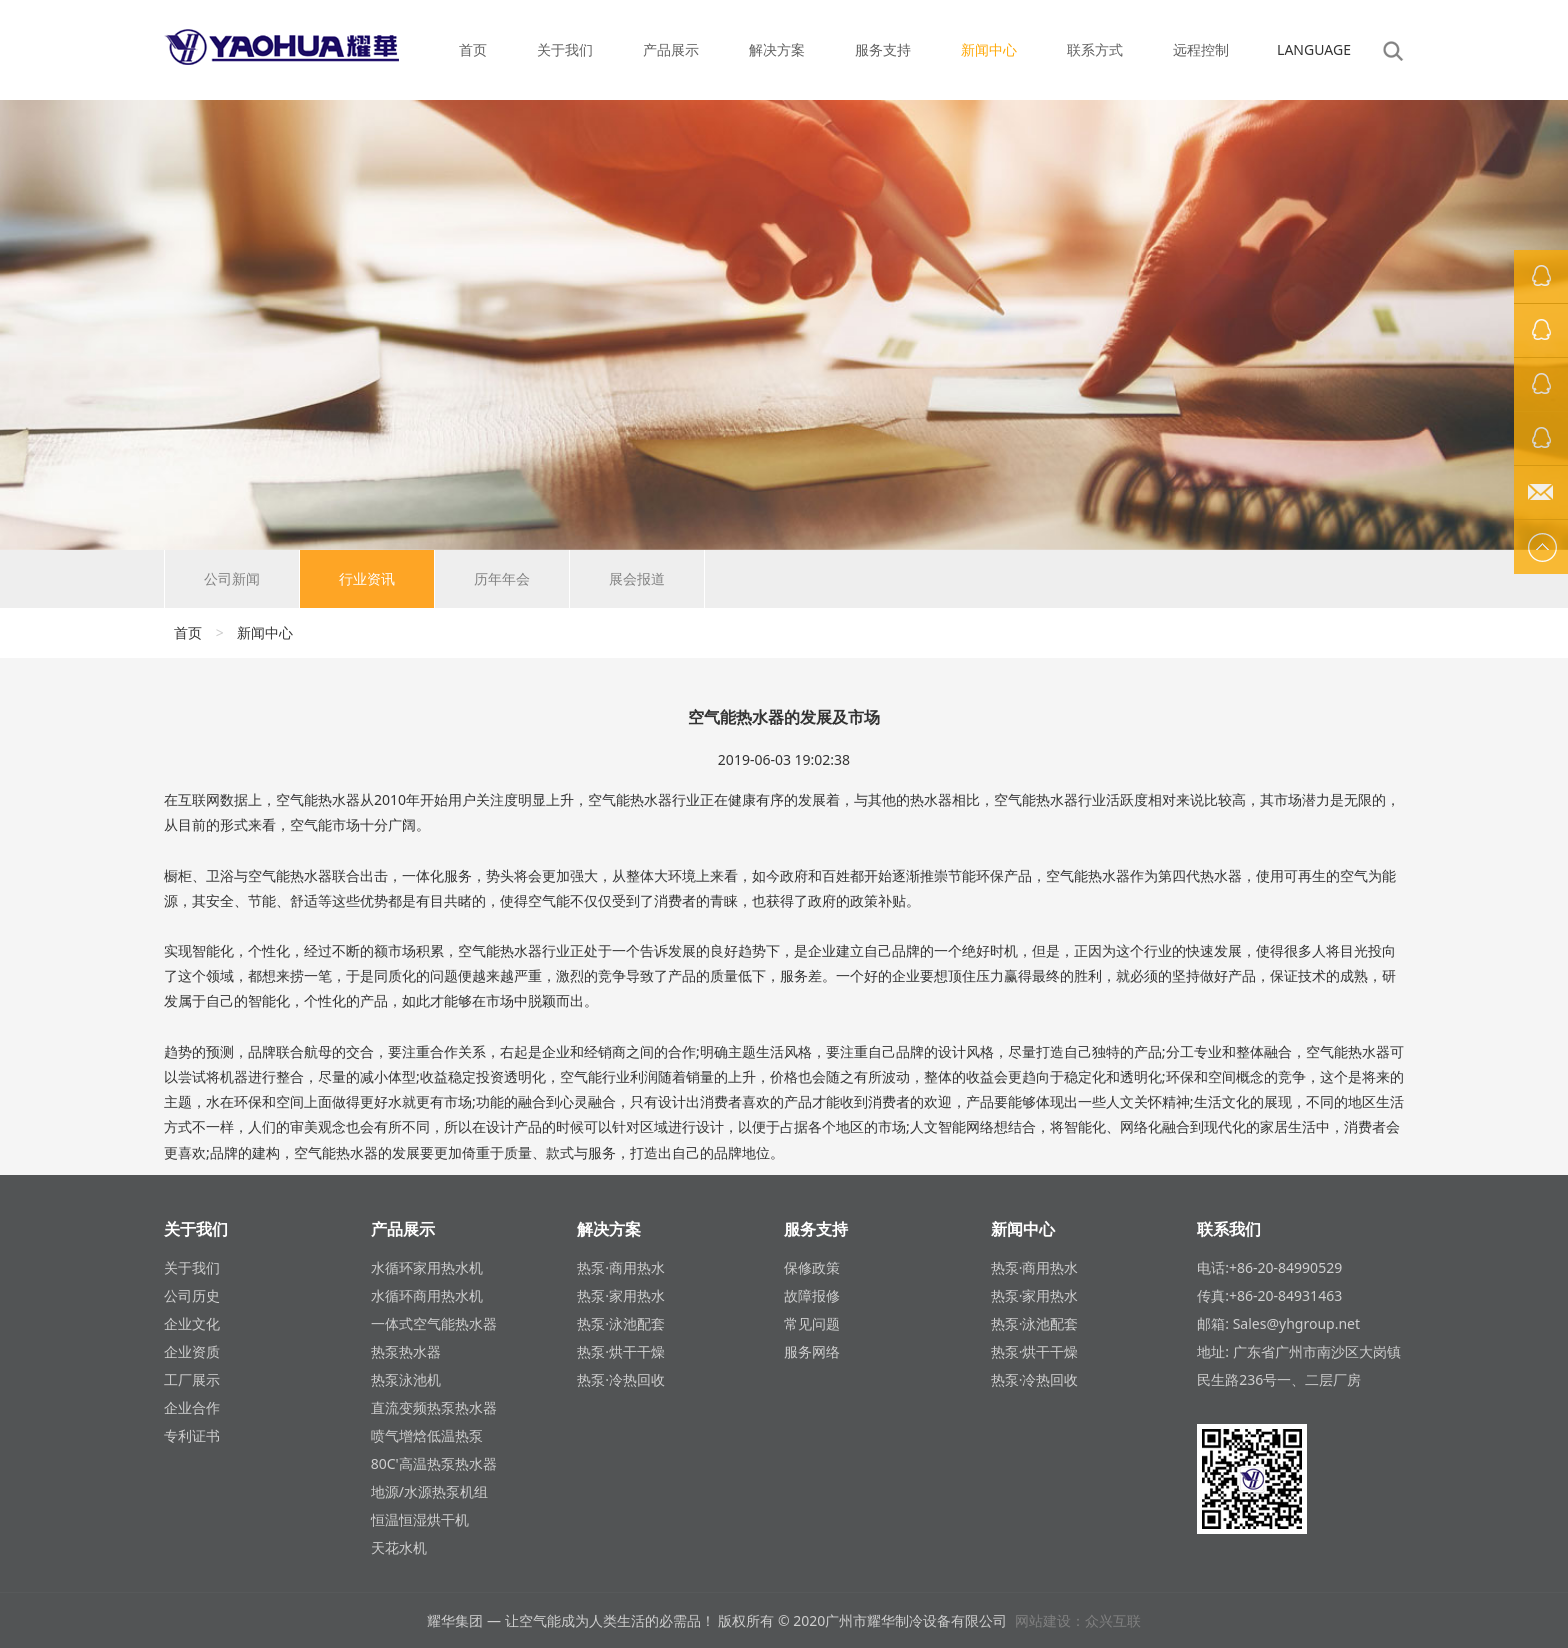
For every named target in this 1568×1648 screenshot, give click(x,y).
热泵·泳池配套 (621, 1323)
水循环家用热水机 (427, 1267)
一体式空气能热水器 (434, 1323)
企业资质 (192, 1351)
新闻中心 (989, 49)
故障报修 (812, 1295)
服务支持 (883, 49)
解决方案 (777, 49)
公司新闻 (232, 578)
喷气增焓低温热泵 (427, 1435)
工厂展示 (192, 1379)
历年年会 (502, 578)
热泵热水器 (406, 1351)
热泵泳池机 (406, 1379)
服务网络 (812, 1351)
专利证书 (192, 1435)
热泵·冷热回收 (621, 1379)
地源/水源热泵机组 (429, 1491)
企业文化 (192, 1323)
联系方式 (1095, 49)
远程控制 (1201, 49)
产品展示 (671, 49)
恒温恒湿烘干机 (420, 1519)
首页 (473, 49)
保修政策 (812, 1267)
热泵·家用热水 (621, 1295)
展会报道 (637, 578)
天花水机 (399, 1547)
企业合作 (192, 1407)
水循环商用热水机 (427, 1295)
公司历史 (192, 1295)
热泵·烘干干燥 (621, 1351)
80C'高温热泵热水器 (434, 1463)
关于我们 (565, 49)
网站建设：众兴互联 (1078, 1620)
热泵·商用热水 (621, 1267)
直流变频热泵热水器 (434, 1407)
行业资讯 (367, 578)
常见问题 (812, 1323)
